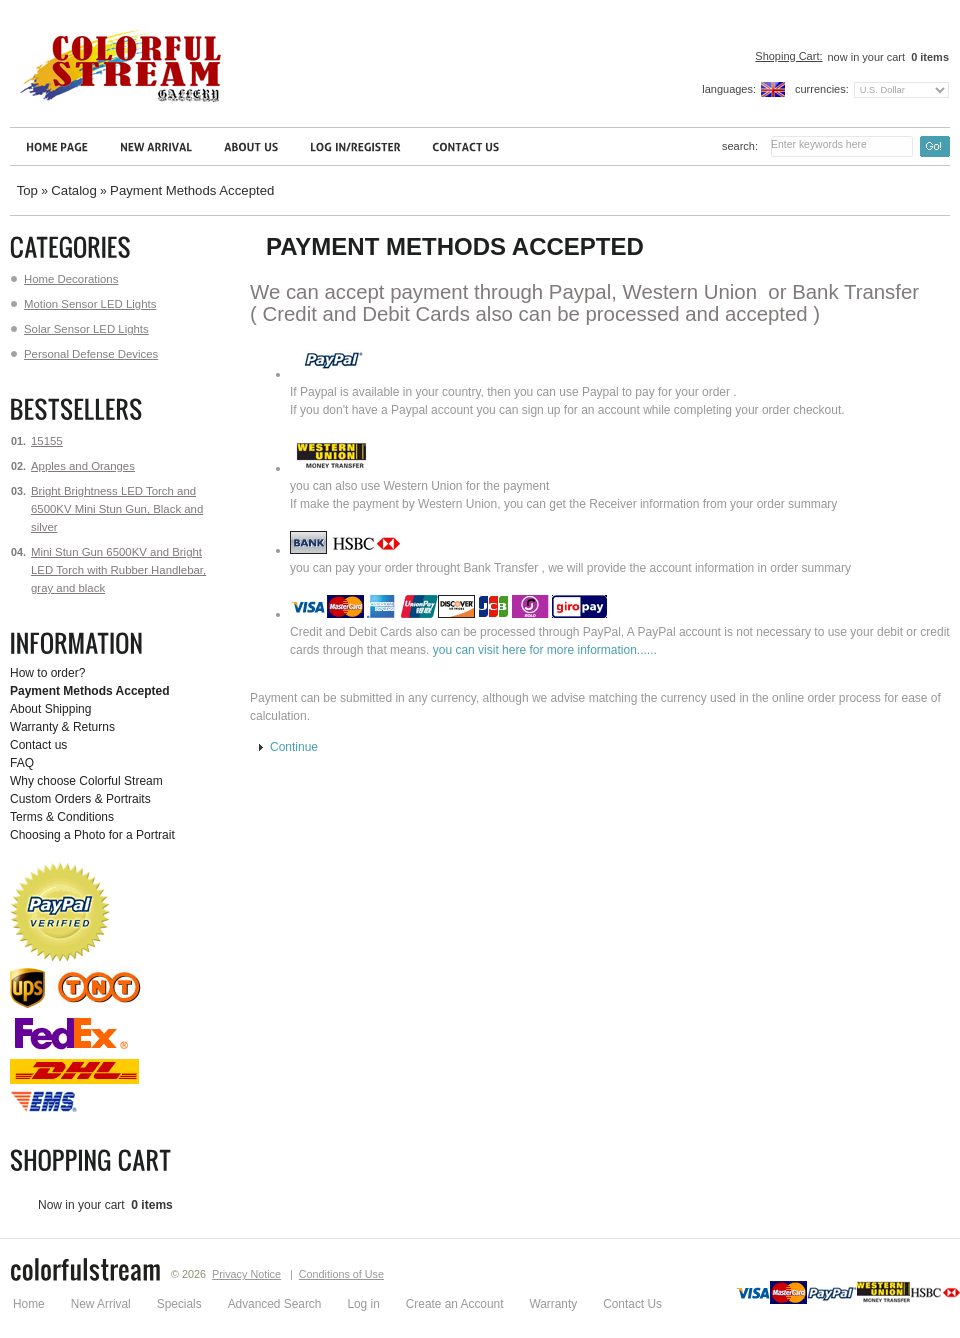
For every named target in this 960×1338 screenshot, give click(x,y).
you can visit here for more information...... (545, 650)
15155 (47, 441)
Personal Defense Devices (84, 354)
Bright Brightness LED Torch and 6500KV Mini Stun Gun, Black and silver (117, 509)
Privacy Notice (246, 1274)
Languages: (729, 89)
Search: (740, 146)
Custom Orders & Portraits (80, 799)
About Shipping (50, 709)
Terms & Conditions (62, 817)
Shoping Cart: (788, 56)
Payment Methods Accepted (192, 190)
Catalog (73, 190)
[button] (289, 748)
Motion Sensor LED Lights (83, 304)
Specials (179, 1304)
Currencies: (822, 89)
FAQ (22, 763)
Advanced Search (275, 1304)
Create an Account (455, 1304)
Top (27, 190)
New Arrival (101, 1304)
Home (29, 1304)
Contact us (38, 745)
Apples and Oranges (83, 466)
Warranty (553, 1304)
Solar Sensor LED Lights (80, 329)
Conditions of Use (341, 1274)
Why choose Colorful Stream (86, 781)
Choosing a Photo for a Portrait (92, 835)
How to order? (47, 673)
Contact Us (632, 1304)
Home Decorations (64, 279)
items (928, 57)
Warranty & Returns (62, 727)
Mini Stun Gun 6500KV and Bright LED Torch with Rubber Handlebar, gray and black (118, 570)
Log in (363, 1304)
